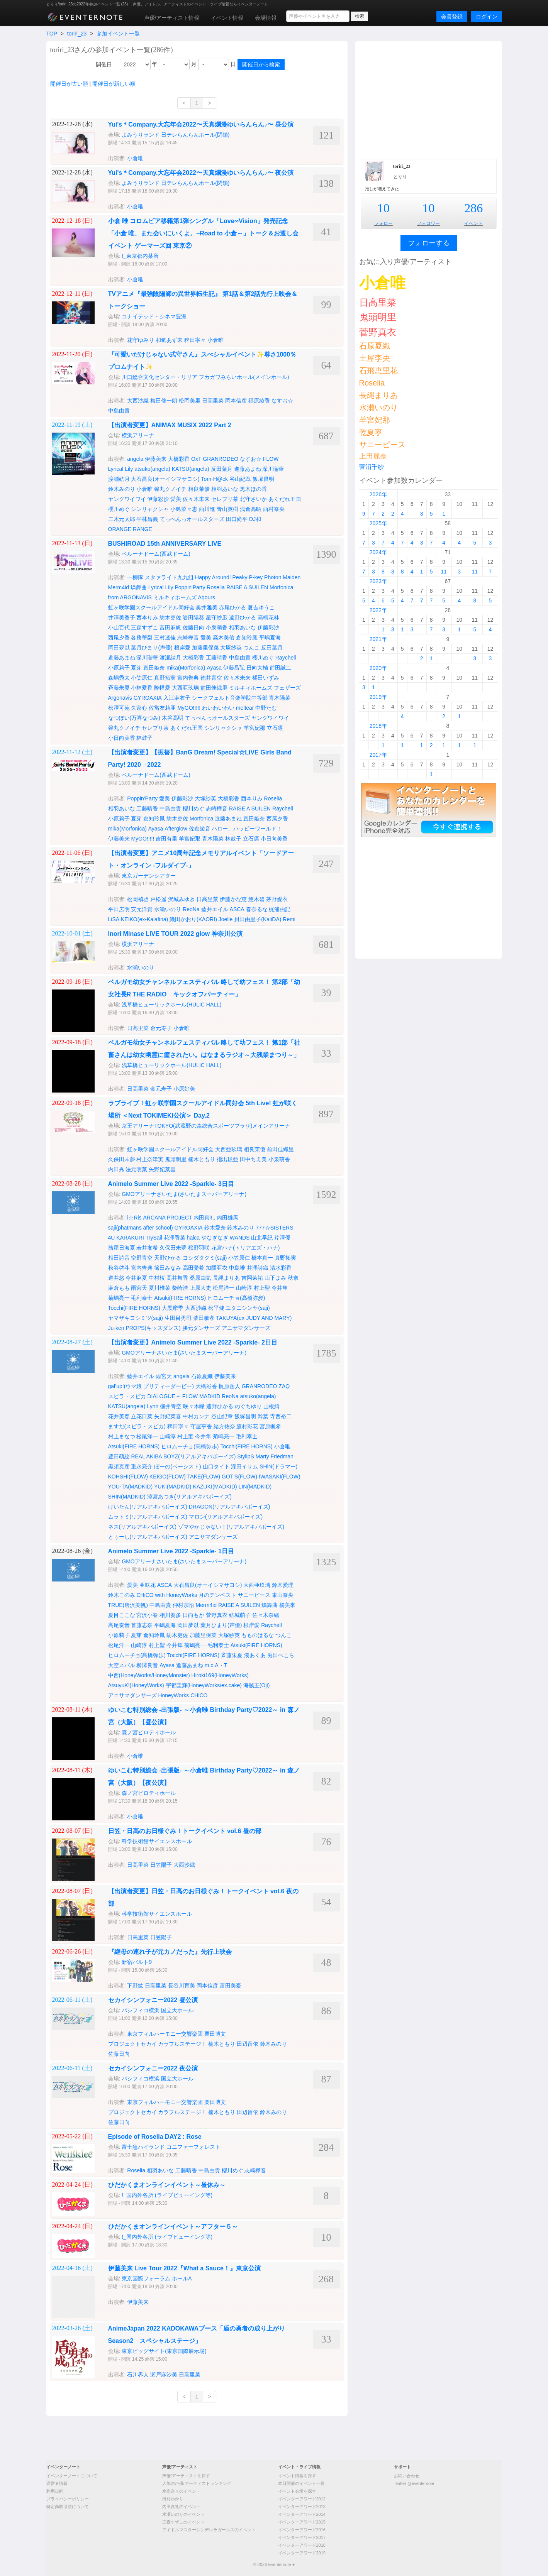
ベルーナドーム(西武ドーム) (156, 554)
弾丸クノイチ (170, 489)
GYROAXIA (148, 698)
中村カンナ (196, 1416)
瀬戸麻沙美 (163, 2374)
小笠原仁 (142, 678)
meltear (245, 708)
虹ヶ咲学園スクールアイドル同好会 (151, 607)
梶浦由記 (279, 909)
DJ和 (255, 519)
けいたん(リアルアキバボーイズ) (147, 1507)
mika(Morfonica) (185, 668)
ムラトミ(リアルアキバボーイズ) (147, 1517)
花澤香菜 (174, 1238)
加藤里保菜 (205, 647)
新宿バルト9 (137, 1962)
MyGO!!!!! (188, 708)
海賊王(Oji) (256, 1685)
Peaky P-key (247, 577)
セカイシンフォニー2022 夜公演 (153, 2068)
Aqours (206, 597)
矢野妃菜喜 (162, 1169)
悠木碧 (256, 899)
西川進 (207, 509)
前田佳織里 (213, 688)
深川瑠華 (273, 469)
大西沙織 (138, 400)
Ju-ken (116, 1328)
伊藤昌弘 (234, 668)
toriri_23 (77, 33)
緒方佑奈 (224, 1426)
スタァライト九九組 (169, 577)
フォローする (429, 243)
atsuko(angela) (152, 469)
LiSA (114, 919)
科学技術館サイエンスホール (157, 1841)
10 (383, 208)
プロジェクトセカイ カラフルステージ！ (157, 2044)
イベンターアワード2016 (302, 2529)
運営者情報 (57, 2483)
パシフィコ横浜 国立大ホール (157, 2010)
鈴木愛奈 (215, 1228)
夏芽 (136, 668)
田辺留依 (247, 2044)
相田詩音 (119, 1258)
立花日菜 (142, 1416)
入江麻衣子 (176, 698)
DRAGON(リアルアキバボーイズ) (229, 1507)
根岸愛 (182, 647)
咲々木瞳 (194, 1406)
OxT (196, 459)
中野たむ (266, 708)
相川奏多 (170, 1615)
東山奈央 (283, 1595)
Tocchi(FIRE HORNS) (134, 1308)
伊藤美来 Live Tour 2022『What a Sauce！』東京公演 (184, 2268)
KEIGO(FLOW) (167, 1476)
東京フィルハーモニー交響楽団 (165, 2034)
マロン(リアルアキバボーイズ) (226, 1517)
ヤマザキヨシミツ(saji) (135, 1318)
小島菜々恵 (183, 509)
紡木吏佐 (170, 617)
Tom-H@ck (214, 479)
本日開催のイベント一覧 (301, 2483)
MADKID (209, 1396)
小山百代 (119, 627)
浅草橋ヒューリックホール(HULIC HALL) (171, 1004)
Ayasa (214, 668)
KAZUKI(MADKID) (215, 1486)
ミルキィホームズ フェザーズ (265, 688)
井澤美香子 (121, 617)
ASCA (237, 909)
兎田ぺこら (280, 1655)
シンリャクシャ (150, 509)
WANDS (240, 1238)
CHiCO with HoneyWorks (166, 1595)
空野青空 (142, 1258)
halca (193, 1238)
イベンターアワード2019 (302, 2553)
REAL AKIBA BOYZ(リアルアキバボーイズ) (183, 1456)
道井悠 (116, 1278)
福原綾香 (259, 400)
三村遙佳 (165, 637)
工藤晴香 (216, 658)
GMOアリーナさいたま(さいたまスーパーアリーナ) (184, 1194)
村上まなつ (121, 1436)
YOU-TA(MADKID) (130, 1486)
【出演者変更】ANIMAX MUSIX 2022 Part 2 (169, 425)
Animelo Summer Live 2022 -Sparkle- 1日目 (171, 1551)
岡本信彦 (236, 400)
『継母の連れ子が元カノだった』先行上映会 (170, 1951)
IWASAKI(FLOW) (279, 1476)
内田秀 (116, 1169)
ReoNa (191, 909)
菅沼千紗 (371, 466)
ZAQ (284, 1386)
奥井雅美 (206, 607)
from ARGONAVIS (130, 597)
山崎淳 (244, 1288)
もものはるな (257, 1635)
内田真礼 (204, 1217)
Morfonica (281, 587)
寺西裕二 (281, 1416)
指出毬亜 (227, 1159)
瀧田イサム (244, 1466)
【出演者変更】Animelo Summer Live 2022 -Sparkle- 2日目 (192, 1342)
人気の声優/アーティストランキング (196, 2483)
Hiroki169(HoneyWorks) (220, 1675)
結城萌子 (240, 1615)
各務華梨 (142, 637)
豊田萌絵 (119, 1456)
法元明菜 (136, 1169)
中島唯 (237, 1268)
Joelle (226, 919)
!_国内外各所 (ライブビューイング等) (167, 2195)
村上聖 (262, 1288)
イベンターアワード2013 (302, 2506)
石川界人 (138, 2374)
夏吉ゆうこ (261, 607)
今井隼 (279, 1288)
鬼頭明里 (176, 1159)
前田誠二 (280, 668)
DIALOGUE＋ (163, 1396)
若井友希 (147, 1248)
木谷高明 (172, 718)
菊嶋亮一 (119, 1298)
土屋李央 (374, 358)
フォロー (383, 223)
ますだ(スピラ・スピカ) (137, 1426)
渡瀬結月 (119, 479)
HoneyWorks (173, 1695)
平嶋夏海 (270, 637)
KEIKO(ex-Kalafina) (144, 919)
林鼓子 (144, 738)
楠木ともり (201, 1159)
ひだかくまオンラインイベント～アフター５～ (173, 2226)
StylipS (245, 1456)
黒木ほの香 (253, 489)
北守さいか (253, 499)
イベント (473, 223)
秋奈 (293, 1278)
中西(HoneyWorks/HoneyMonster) (149, 1675)
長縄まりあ (226, 1278)
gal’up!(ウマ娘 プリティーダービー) (151, 1386)
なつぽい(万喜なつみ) (134, 718)
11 (444, 571)
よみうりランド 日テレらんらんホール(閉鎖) (175, 135)
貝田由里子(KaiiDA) (257, 919)
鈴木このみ (121, 1595)
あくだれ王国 (284, 499)
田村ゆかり (172, 2499)
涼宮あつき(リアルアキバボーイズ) (189, 1497)
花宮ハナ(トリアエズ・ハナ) (245, 1248)
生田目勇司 (178, 1318)
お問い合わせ (406, 2475)
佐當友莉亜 (162, 708)
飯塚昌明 (263, 479)
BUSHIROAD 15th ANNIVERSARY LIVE (165, 543)
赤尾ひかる (232, 607)
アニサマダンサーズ (246, 1328)
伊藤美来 (155, 459)
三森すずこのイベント (183, 2522)
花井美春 (119, 1416)
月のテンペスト (217, 1595)
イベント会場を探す (297, 2491)
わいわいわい (218, 708)
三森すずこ (144, 627)
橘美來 (287, 1605)
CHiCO (198, 1695)
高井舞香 (177, 1278)
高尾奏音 (119, 1625)
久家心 (139, 708)
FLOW (270, 459)
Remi (289, 919)
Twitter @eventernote (414, 2483)
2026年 (378, 494)
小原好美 (184, 1089)
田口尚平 (237, 519)
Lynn (152, 1406)
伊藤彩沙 (158, 499)
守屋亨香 (201, 1426)
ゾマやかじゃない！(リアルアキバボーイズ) (231, 1527)
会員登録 (452, 17)
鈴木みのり (121, 489)
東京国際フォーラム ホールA (157, 2278)
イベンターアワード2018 (302, 2545)
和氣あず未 (169, 340)
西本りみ (147, 617)
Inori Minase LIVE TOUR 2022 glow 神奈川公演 (175, 933)
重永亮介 (142, 1466)
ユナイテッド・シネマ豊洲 (154, 316)
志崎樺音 (188, 637)
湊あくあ (255, 1655)
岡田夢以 (119, 647)
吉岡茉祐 (252, 1278)
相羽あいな (224, 489)
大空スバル (121, 1665)
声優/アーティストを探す (186, 2475)
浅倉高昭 (250, 509)
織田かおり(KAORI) (193, 919)
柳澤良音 (147, 1665)
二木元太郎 (121, 519)
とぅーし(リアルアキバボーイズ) (147, 1537)
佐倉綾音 (199, 828)
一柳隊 (135, 577)
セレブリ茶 (224, 499)
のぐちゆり (248, 1406)
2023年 (378, 581)
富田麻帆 (170, 627)
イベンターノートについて (71, 2475)
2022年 (378, 610)
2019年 (378, 697)
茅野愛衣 (277, 899)
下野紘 (135, 1985)
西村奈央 (274, 509)
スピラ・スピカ (127, 1396)
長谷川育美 (181, 1985)
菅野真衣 (216, 1615)
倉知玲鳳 (247, 637)
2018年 (378, 726)
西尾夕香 (119, 637)
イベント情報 (227, 18)
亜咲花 (147, 1585)
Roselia (216, 587)
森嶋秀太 (119, 678)
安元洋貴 (142, 909)
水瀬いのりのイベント (183, 2514)
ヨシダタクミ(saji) (205, 1258)
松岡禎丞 (138, 899)
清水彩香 (281, 1268)
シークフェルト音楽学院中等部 (230, 698)
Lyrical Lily (120, 469)
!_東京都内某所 (140, 256)
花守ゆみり (140, 340)
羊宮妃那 (254, 728)
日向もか (193, 1615)
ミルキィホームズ (175, 597)
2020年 (378, 668)
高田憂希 (193, 1268)
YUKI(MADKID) (172, 1486)
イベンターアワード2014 (302, 2514)
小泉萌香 (216, 627)
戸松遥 (158, 899)
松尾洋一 (223, 1288)
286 (473, 208)
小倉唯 (135, 158)
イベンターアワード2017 (302, 2537)
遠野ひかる (242, 617)
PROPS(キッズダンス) (153, 1328)
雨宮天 (139, 1288)
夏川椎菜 (159, 1288)
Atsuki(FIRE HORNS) (180, 1298)
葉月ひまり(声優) (151, 647)
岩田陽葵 (193, 617)
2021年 (378, 639)
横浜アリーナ (138, 435)
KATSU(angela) (190, 469)
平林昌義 (147, 519)
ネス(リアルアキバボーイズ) (142, 1527)
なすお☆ (282, 400)
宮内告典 (188, 678)
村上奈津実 (149, 1159)
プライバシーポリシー (67, 2499)
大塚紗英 (231, 647)
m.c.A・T (216, 1665)
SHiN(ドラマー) (278, 1466)
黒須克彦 (119, 1466)
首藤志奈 (142, 1625)
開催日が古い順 (69, 84)
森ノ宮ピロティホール (149, 1732)
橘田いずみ (265, 678)
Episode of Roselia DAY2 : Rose (155, 2136)
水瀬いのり (167, 909)
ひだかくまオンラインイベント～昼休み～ (167, 2185)
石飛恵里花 (378, 370)
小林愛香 (142, 688)
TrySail (154, 1238)
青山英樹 (227, 509)
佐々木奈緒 (265, 1615)
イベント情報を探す (297, 2475)
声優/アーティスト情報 (172, 18)
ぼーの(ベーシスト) (177, 1466)
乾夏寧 (370, 432)
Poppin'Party (190, 587)
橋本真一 (262, 1258)
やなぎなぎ (214, 1238)
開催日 (104, 64)
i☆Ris (134, 1217)
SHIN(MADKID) (127, 1497)
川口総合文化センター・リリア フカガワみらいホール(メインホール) (205, 377)
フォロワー (428, 223)
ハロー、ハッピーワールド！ (247, 828)
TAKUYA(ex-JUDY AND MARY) (254, 1318)
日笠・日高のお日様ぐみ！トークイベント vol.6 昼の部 (184, 1831)
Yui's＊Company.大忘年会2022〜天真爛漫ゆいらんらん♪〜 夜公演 (201, 172)
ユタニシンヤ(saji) (248, 1308)
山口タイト (216, 1466)
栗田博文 (215, 2034)
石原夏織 (202, 1376)
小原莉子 (119, 668)
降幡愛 (162, 688)
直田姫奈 (154, 668)
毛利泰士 (142, 1298)
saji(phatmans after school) (140, 1228)
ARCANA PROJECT (167, 1217)
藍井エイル (214, 909)
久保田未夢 (121, 1159)
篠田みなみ (167, 1268)
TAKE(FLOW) (203, 1476)
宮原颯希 (270, 1426)
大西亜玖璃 (185, 688)
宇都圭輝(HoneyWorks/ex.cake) (204, 1685)
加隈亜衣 (216, 1268)
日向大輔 (257, 668)
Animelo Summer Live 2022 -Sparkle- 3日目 (171, 1184)
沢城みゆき (181, 899)
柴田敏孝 (204, 1318)
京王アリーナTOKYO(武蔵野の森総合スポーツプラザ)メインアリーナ (206, 1126)
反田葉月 (221, 469)
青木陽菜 (279, 698)
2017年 (378, 755)
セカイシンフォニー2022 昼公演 (153, 2000)
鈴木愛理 (283, 1585)
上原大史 (200, 1288)
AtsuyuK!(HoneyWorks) (136, 1685)
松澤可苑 (119, 708)
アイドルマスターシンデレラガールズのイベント (209, 2529)
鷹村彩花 (247, 1426)
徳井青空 (211, 678)
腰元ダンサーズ (201, 1328)
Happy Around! (213, 577)
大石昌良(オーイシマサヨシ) (165, 479)
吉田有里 (166, 839)
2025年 (378, 523)
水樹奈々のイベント (181, 2491)
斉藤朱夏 (119, 688)
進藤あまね (247, 469)
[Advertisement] (429, 99)
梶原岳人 (229, 1386)
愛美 (175, 499)
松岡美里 (189, 400)
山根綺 (271, 1406)
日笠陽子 (161, 1865)
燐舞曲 (139, 587)
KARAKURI (130, 1238)
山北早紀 (262, 1238)
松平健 (216, 1308)
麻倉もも (119, 1288)
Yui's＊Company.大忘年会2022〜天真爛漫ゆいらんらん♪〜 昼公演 (201, 124)
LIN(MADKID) (255, 1486)
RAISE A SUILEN (247, 587)
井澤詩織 (257, 1268)
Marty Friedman (275, 1456)
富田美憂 (230, 1985)
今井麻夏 (136, 1278)
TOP (51, 33)
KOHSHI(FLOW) (128, 1476)
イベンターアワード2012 (302, 2499)
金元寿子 (161, 1028)
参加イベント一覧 (118, 33)
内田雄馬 (227, 1217)
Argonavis (120, 698)
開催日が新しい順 (114, 84)
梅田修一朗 (163, 400)
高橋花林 (268, 617)
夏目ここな (121, 1615)
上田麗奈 (373, 456)
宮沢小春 (147, 1615)
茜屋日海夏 (121, 1248)
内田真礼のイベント (181, 2506)
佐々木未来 (196, 499)
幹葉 (263, 1416)
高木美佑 (223, 637)
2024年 (378, 552)
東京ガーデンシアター (149, 876)
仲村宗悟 (183, 1605)
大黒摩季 (172, 1308)
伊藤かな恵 (233, 899)
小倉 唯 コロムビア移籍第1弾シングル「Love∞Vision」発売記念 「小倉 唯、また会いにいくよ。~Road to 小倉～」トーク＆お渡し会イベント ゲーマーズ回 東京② (203, 233)
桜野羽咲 (199, 1248)
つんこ (251, 647)
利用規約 (54, 2491)
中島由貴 (119, 411)
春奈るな (257, 909)
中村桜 (157, 1278)
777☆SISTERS (274, 1228)
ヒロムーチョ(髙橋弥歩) (236, 1298)
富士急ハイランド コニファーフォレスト (171, 2147)
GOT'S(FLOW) (239, 1476)
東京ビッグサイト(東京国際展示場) (164, 2351)
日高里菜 (213, 400)
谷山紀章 (240, 479)
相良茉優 (199, 489)
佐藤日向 (193, 627)
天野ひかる (167, 1258)
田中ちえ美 (253, 1159)
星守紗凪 (216, 617)
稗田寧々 (195, 340)
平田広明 (119, 909)
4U (111, 1238)
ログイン (486, 17)
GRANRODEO (220, 459)
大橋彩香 (179, 459)
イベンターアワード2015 (302, 2522)
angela (135, 459)
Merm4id (118, 587)
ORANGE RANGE (130, 529)
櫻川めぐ (119, 509)
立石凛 (275, 728)
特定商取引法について (67, 2506)
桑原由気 (200, 1278)
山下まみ (275, 1278)
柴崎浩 (180, 1288)
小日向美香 (121, 738)
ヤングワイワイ (127, 499)
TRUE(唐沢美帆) (128, 1605)
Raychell (285, 658)
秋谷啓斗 (119, 1268)
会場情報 (266, 18)
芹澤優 (282, 1238)
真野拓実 (165, 678)
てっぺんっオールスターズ (191, 519)
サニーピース (254, 1595)
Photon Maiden (282, 577)
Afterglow (176, 828)
